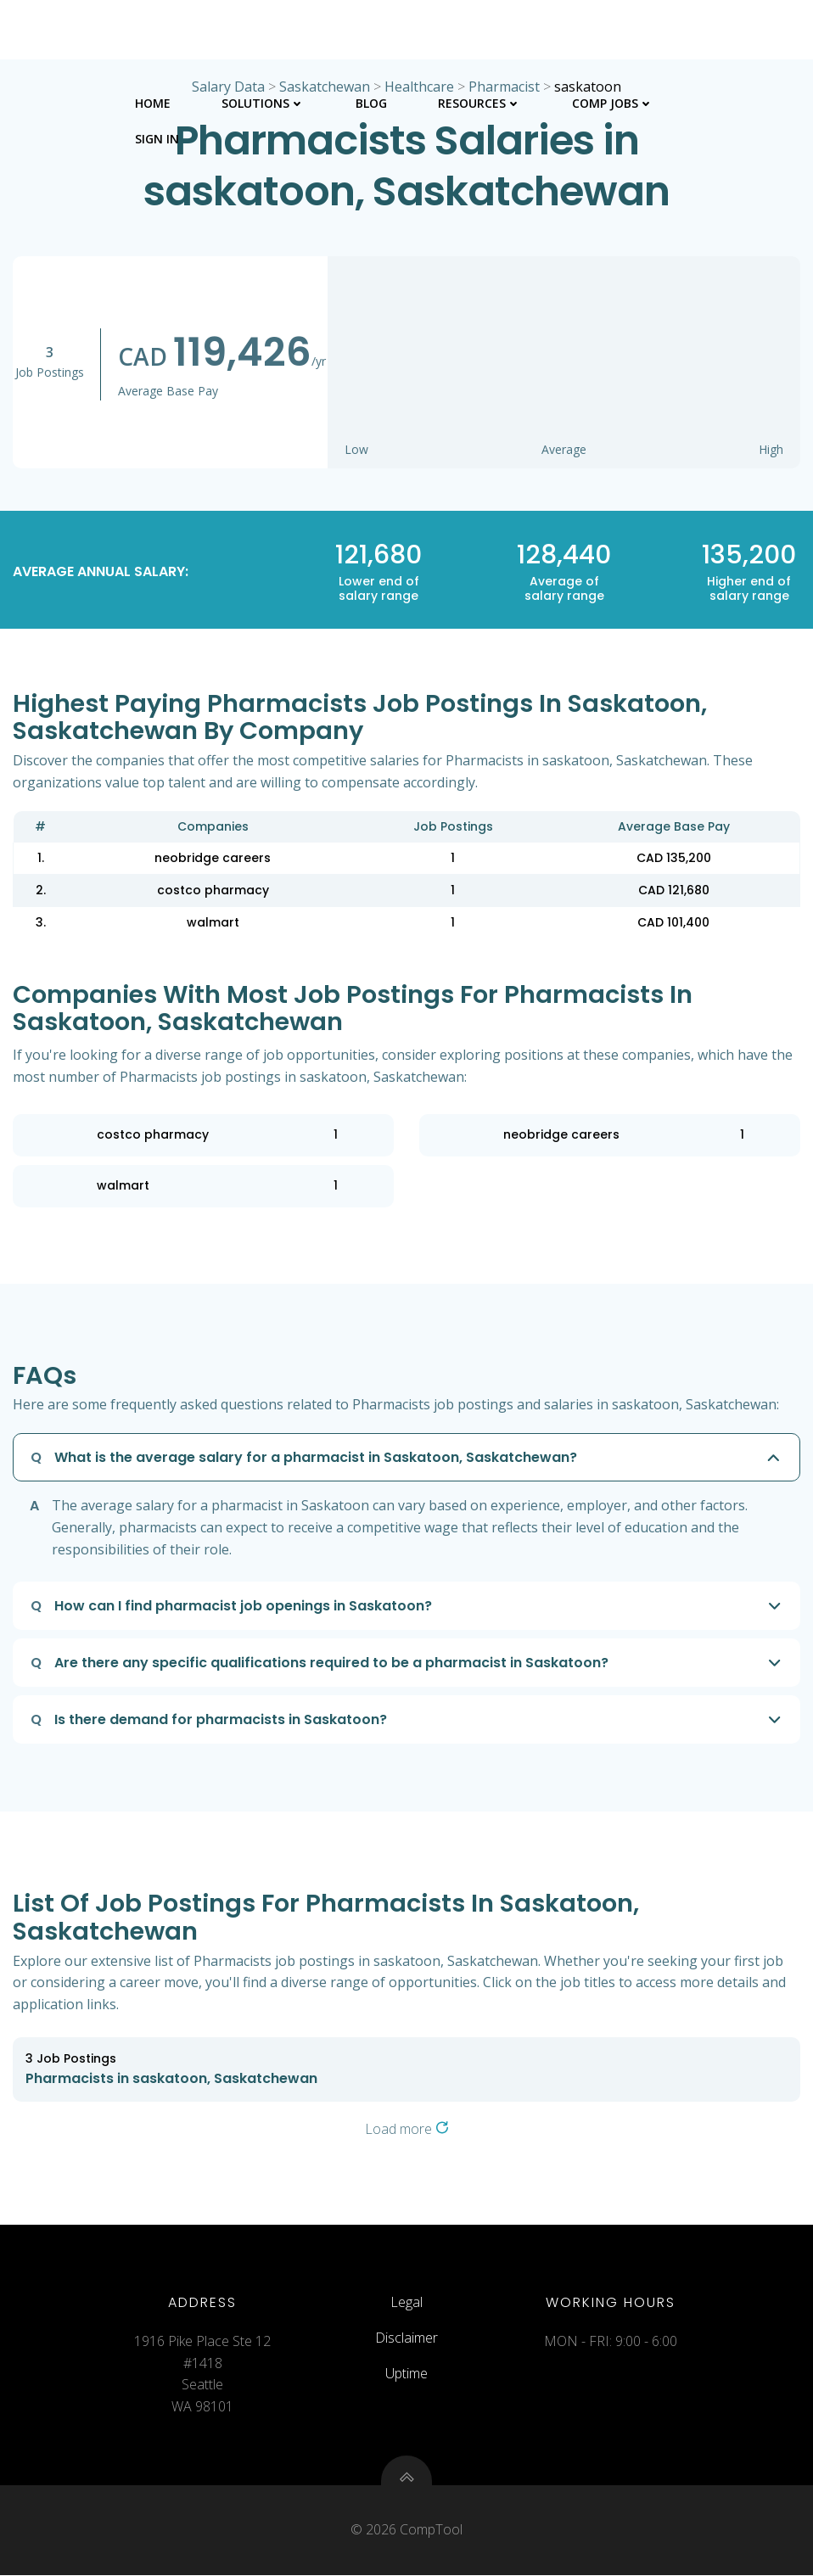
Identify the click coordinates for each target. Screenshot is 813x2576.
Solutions (263, 102)
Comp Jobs (612, 102)
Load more (407, 2129)
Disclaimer (406, 2338)
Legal (406, 2302)
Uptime (406, 2373)
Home (153, 102)
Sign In (157, 138)
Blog (371, 102)
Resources (479, 102)
